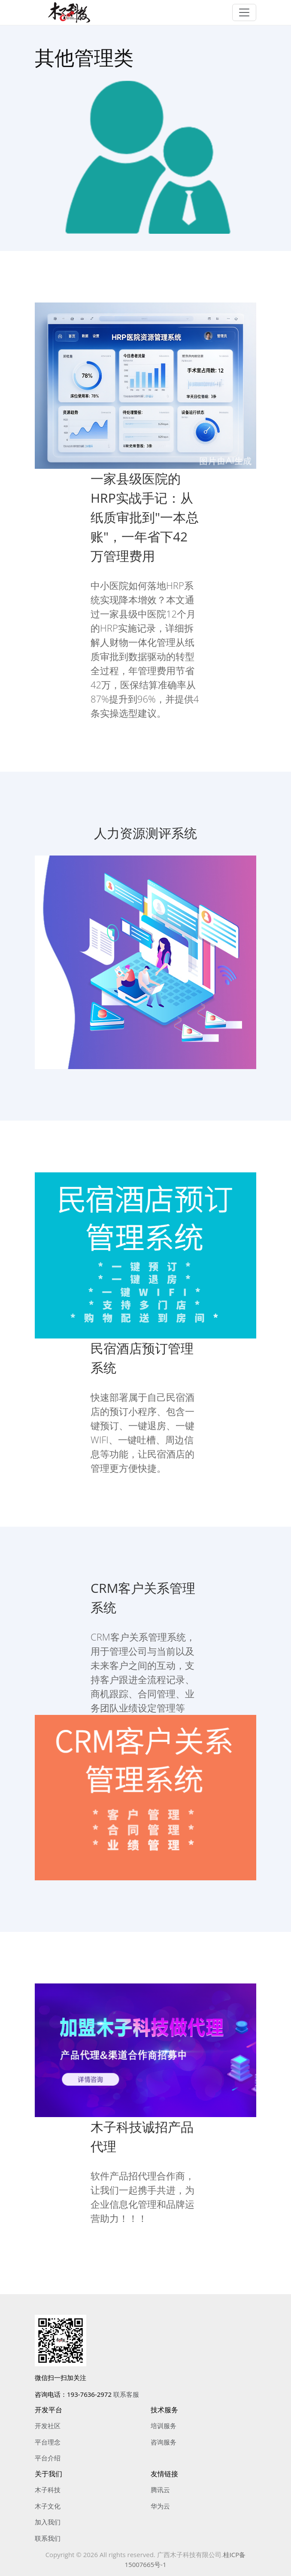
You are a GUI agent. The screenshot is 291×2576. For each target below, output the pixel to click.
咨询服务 (163, 2442)
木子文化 (48, 2506)
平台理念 (48, 2442)
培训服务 (163, 2425)
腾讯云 (160, 2489)
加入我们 (48, 2522)
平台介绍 (48, 2458)
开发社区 (48, 2425)
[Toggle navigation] (244, 12)
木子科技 (48, 2489)
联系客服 (126, 2394)
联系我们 (48, 2538)
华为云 (160, 2506)
